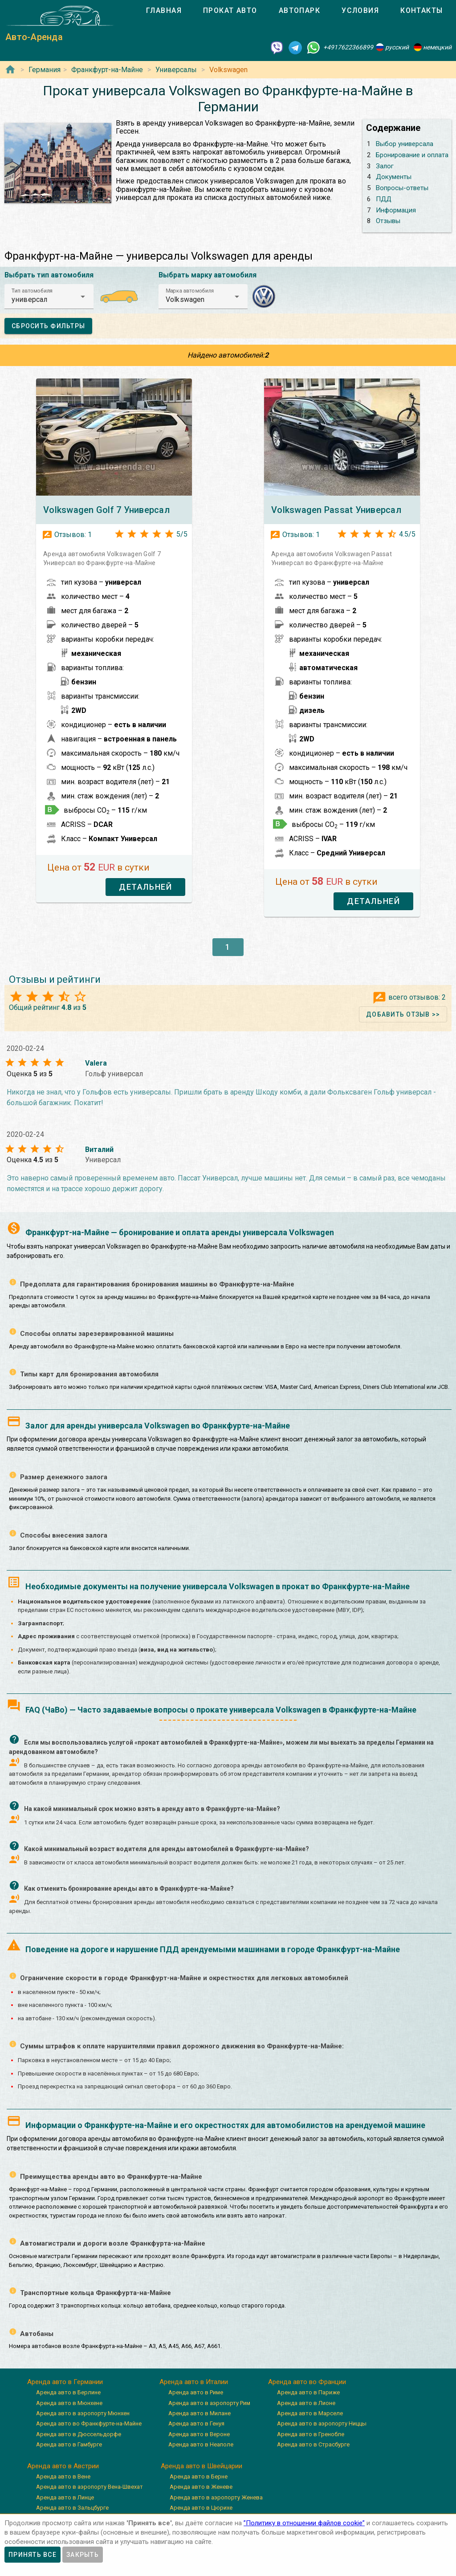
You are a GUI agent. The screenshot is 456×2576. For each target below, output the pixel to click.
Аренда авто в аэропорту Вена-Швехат (89, 2486)
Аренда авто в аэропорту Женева (216, 2497)
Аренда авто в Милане (199, 2413)
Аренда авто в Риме (195, 2392)
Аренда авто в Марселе (310, 2413)
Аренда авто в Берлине (68, 2392)
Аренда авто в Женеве (201, 2486)
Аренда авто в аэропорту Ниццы (321, 2423)
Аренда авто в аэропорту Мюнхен (83, 2413)
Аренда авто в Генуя (196, 2423)
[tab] (163, 10)
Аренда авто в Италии (193, 2382)
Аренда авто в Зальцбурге (72, 2507)
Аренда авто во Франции (307, 2382)
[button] (49, 296)
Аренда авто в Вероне (199, 2434)
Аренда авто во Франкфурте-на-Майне (89, 2423)
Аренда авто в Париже (308, 2392)
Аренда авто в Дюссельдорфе (78, 2434)
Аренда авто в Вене (63, 2476)
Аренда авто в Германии (65, 2382)
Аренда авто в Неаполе (200, 2444)
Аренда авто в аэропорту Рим (209, 2403)
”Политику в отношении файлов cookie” (304, 2523)
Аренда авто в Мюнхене (69, 2403)
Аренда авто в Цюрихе (201, 2507)
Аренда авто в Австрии (63, 2466)
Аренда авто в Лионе (306, 2403)
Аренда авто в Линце (65, 2497)
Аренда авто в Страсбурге (313, 2444)
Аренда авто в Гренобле (310, 2434)
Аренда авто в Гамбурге (69, 2444)
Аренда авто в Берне (199, 2476)
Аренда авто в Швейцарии (201, 2466)
